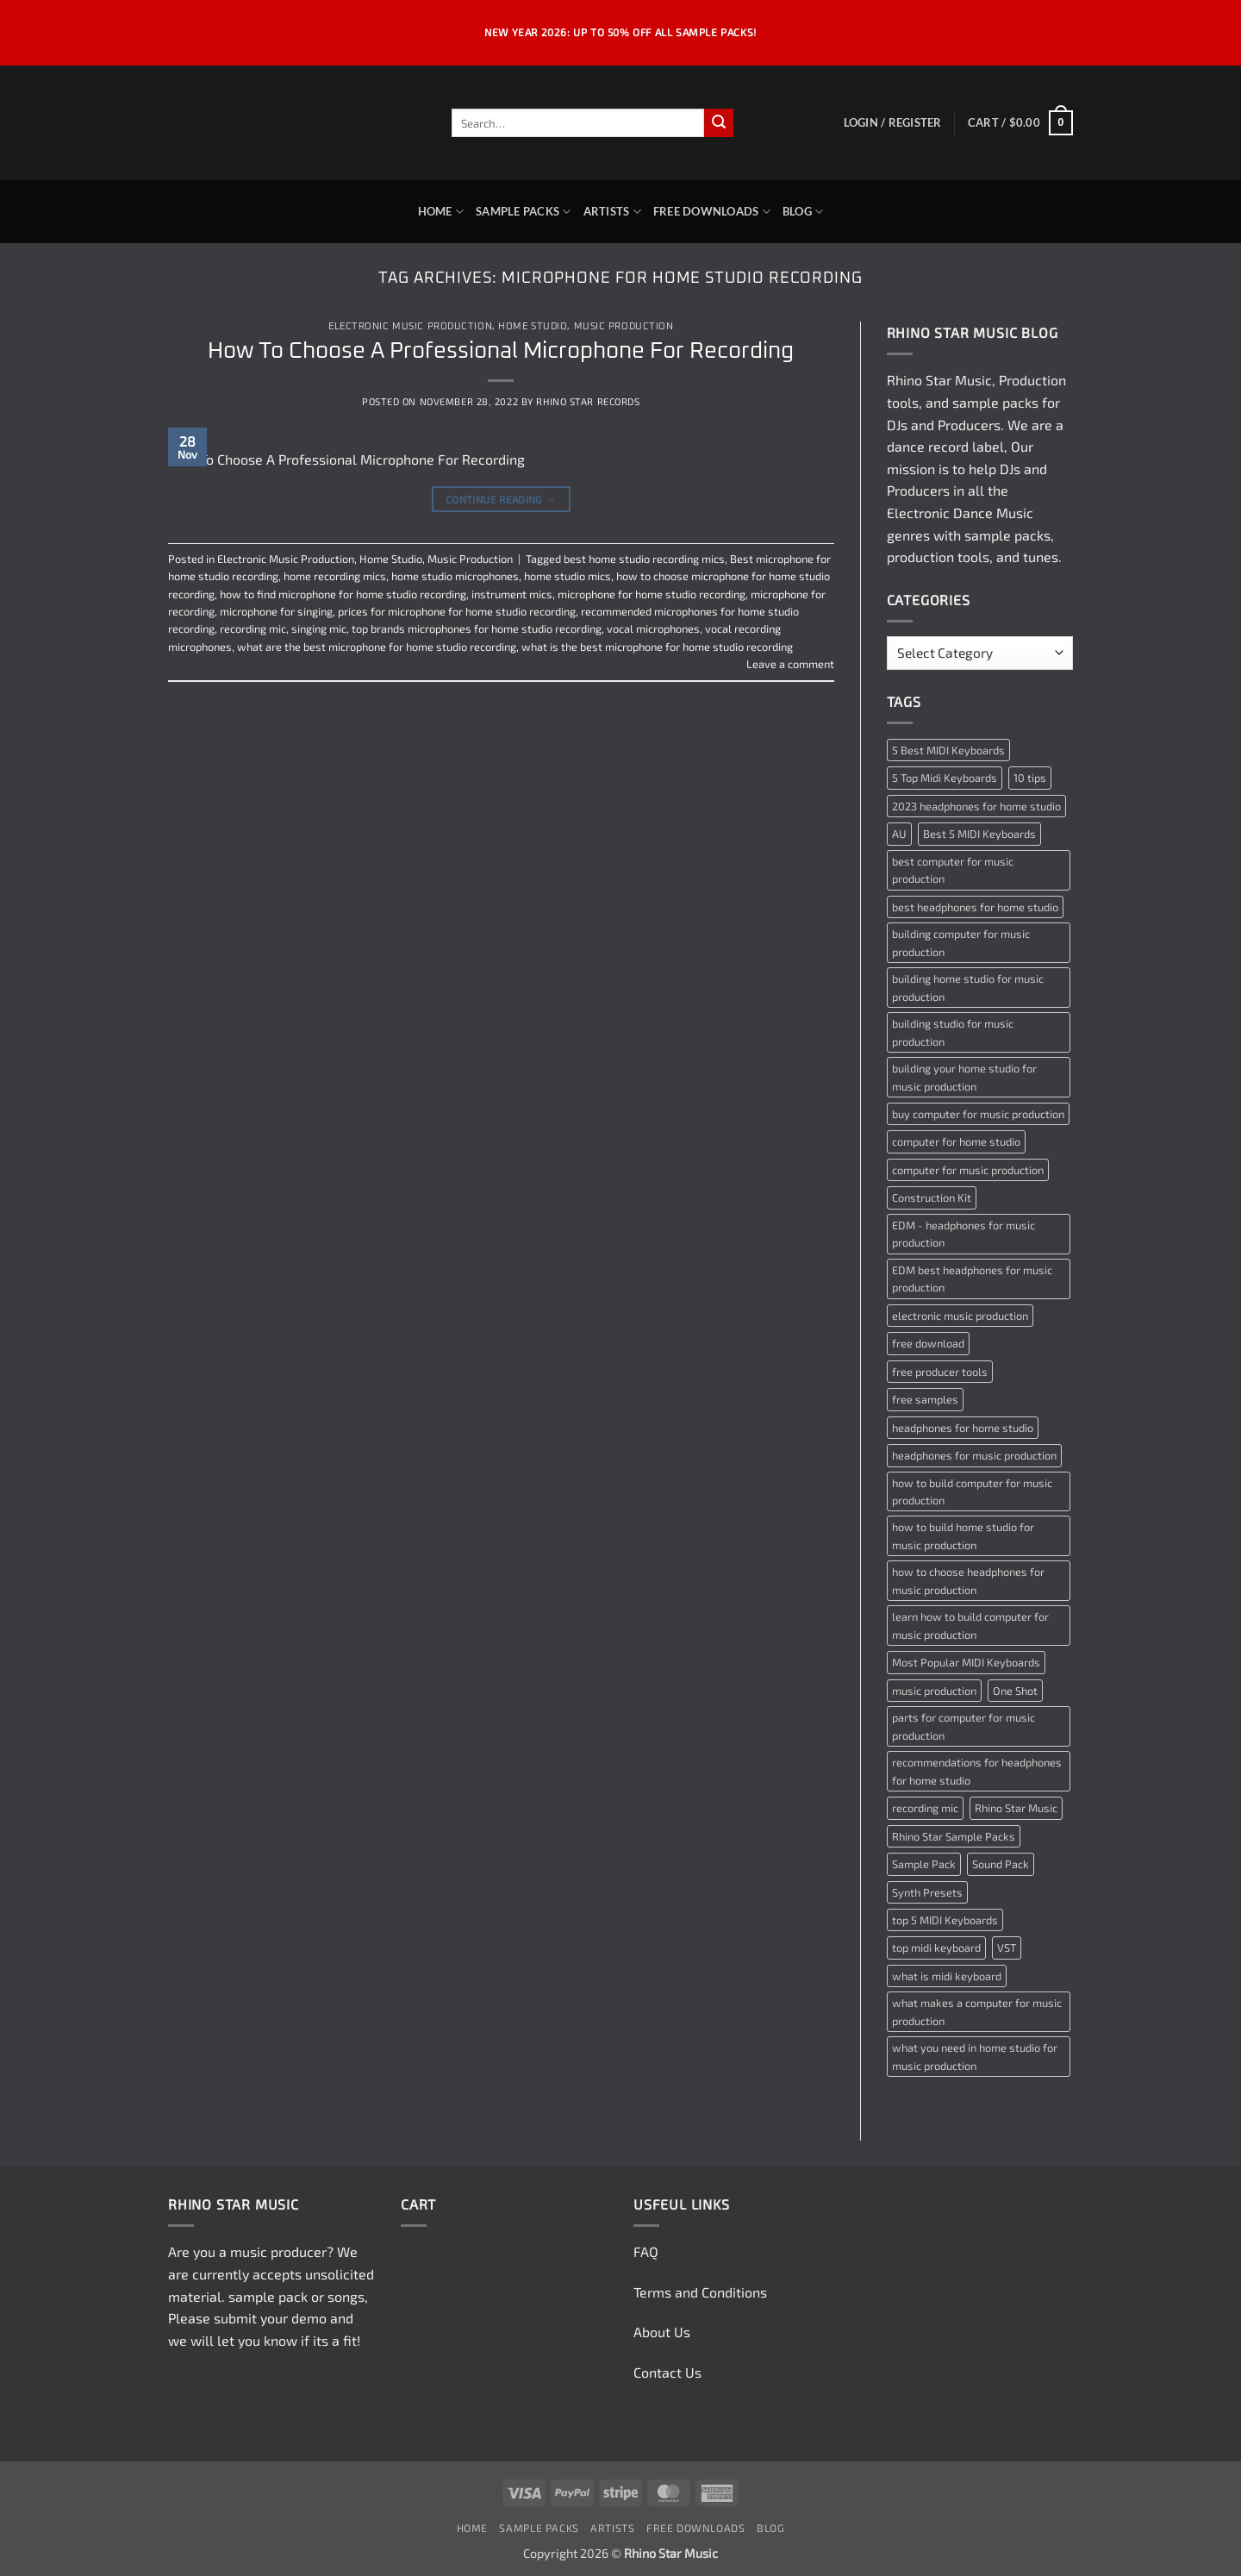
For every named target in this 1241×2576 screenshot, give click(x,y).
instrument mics (511, 594)
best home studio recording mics (644, 559)
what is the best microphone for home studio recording (657, 646)
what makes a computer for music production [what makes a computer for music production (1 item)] (977, 2011)
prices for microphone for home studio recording (457, 611)
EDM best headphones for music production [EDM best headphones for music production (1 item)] (972, 1278)
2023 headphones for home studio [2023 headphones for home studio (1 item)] (976, 806)
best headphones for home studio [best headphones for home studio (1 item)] (975, 907)
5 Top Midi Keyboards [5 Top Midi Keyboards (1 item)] (944, 778)
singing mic (318, 628)
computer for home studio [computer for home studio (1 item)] (956, 1141)
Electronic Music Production (410, 326)
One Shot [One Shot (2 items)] (1015, 1691)
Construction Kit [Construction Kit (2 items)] (931, 1197)
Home (441, 211)
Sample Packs (523, 211)
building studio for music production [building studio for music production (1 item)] (952, 1031)
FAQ (645, 2251)
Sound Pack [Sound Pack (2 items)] (1000, 1864)
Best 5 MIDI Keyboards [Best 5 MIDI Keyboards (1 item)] (979, 834)
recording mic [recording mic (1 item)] (925, 1808)
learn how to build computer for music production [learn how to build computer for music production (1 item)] (970, 1625)
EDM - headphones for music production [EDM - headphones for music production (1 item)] (963, 1233)
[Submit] (718, 123)
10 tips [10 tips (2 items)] (1029, 778)
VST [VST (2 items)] (1006, 1947)
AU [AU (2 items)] (899, 834)
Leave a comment (790, 664)
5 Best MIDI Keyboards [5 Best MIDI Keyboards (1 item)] (948, 750)
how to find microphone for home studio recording (343, 594)
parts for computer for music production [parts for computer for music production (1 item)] (963, 1725)
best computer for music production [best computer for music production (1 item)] (952, 869)
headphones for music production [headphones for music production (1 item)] (974, 1455)
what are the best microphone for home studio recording (376, 646)
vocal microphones (653, 628)
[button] (893, 122)
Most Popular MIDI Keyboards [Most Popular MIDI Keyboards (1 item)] (966, 1662)
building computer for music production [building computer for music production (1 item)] (961, 942)
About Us (661, 2331)
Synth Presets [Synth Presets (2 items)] (927, 1892)
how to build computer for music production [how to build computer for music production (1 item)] (972, 1491)
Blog (803, 211)
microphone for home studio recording (651, 594)
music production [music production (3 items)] (934, 1691)
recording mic (253, 628)
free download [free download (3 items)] (928, 1343)
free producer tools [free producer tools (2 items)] (940, 1372)
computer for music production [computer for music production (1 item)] (968, 1170)
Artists (612, 211)
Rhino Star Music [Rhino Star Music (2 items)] (1016, 1808)
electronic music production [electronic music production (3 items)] (960, 1315)
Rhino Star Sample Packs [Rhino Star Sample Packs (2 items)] (953, 1836)
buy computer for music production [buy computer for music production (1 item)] (978, 1114)
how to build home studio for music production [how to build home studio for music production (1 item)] (963, 1535)
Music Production (624, 326)
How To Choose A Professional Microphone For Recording (501, 351)
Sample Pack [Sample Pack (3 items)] (924, 1864)
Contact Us (667, 2372)
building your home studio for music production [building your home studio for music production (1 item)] (964, 1076)
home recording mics (335, 576)
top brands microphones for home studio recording (477, 628)
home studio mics (567, 576)
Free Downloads (711, 211)
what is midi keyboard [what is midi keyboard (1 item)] (946, 1976)
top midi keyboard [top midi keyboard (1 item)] (936, 1947)
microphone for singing (276, 611)
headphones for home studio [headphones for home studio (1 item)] (962, 1428)
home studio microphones (455, 576)
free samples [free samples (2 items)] (925, 1399)
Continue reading (501, 499)
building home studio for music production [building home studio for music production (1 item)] (968, 987)
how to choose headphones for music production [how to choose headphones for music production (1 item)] (968, 1580)
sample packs (995, 402)
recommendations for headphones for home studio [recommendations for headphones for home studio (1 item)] (977, 1770)
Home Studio (532, 326)
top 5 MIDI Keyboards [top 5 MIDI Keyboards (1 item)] (945, 1920)
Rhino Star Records (587, 401)
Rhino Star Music (939, 380)
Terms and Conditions (700, 2292)
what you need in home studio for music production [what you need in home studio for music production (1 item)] (974, 2056)
